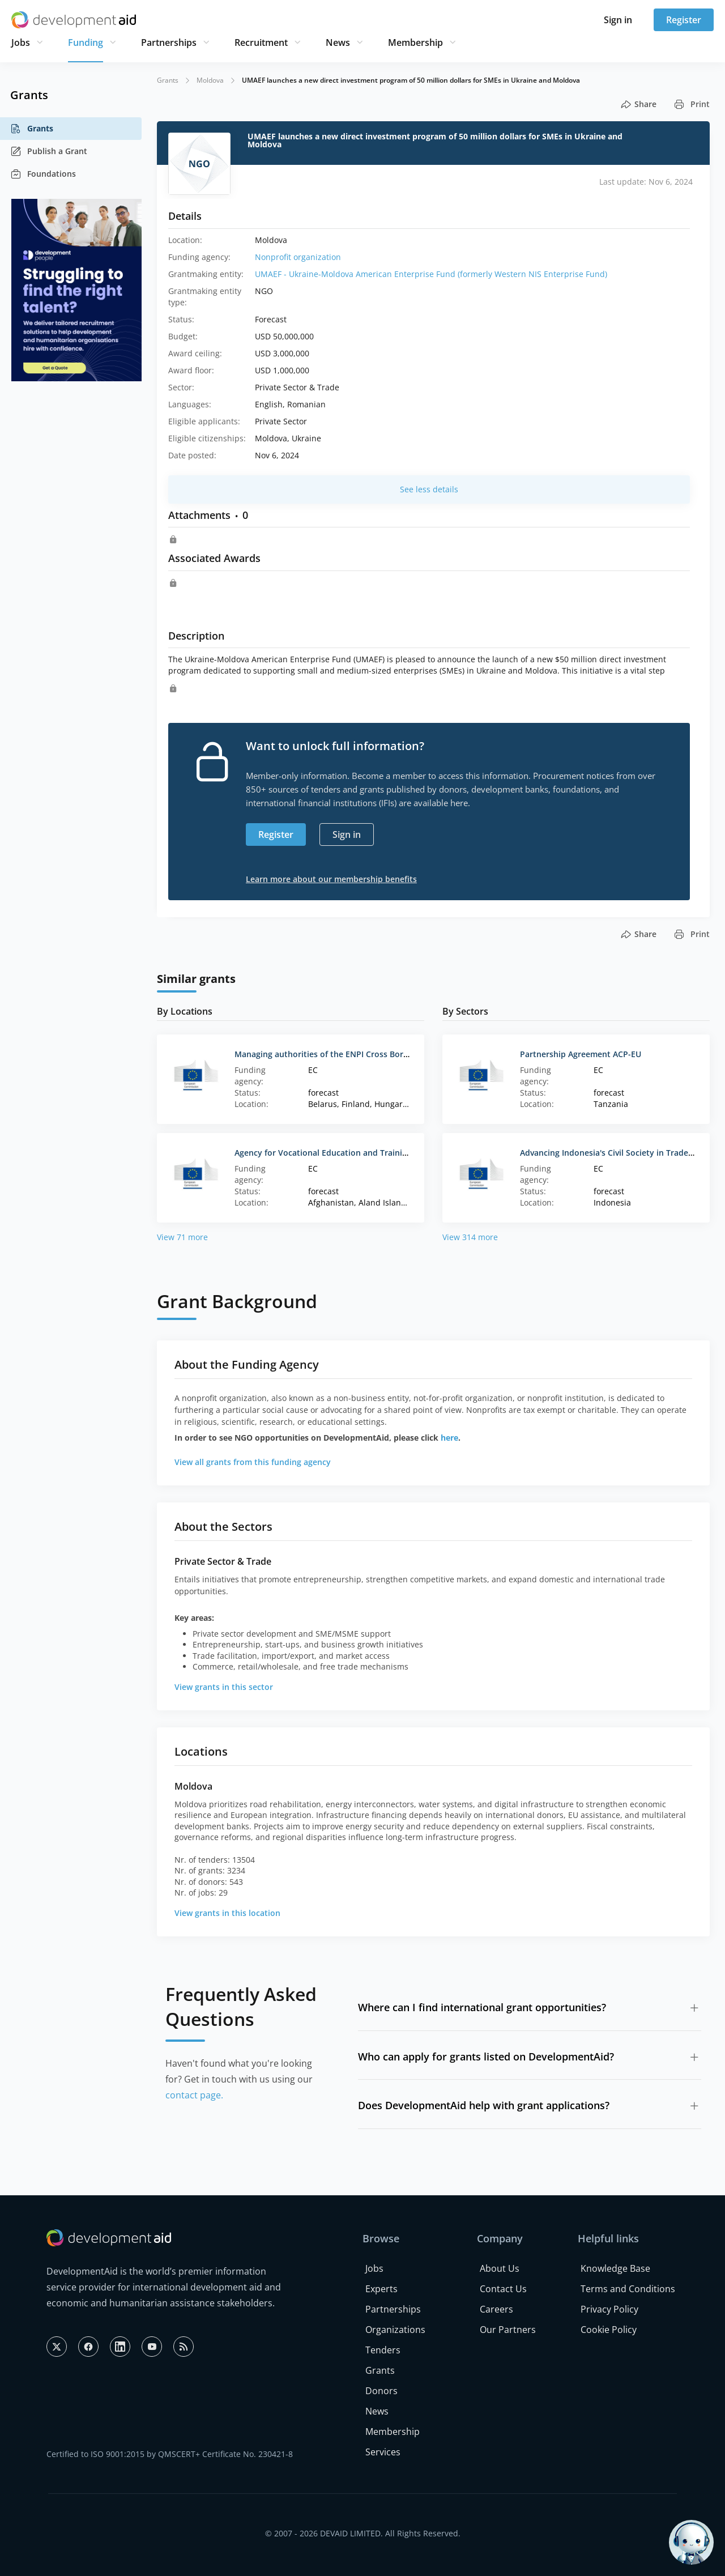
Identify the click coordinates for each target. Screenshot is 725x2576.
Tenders (382, 2350)
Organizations (395, 2329)
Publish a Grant (48, 151)
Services (382, 2452)
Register (683, 20)
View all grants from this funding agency (252, 1462)
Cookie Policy (609, 2329)
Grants (31, 128)
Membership (415, 42)
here (449, 1437)
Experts (381, 2289)
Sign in (618, 20)
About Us (499, 2268)
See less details (429, 489)
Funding (85, 42)
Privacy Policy (609, 2309)
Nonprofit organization (298, 257)
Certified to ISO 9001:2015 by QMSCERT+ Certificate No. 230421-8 (169, 2454)
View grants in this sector (223, 1686)
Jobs (20, 42)
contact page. (194, 2095)
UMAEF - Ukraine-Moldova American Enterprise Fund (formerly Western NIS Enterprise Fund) (431, 274)
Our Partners (508, 2329)
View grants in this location (227, 1912)
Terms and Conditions (628, 2289)
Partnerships (169, 42)
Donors (381, 2391)
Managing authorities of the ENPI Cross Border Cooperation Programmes (376, 1054)
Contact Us (503, 2289)
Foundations (43, 174)
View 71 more (182, 1237)
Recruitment (261, 42)
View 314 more (470, 1237)
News (338, 42)
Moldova (210, 80)
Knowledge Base (615, 2268)
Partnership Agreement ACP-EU (580, 1054)
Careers (496, 2309)
